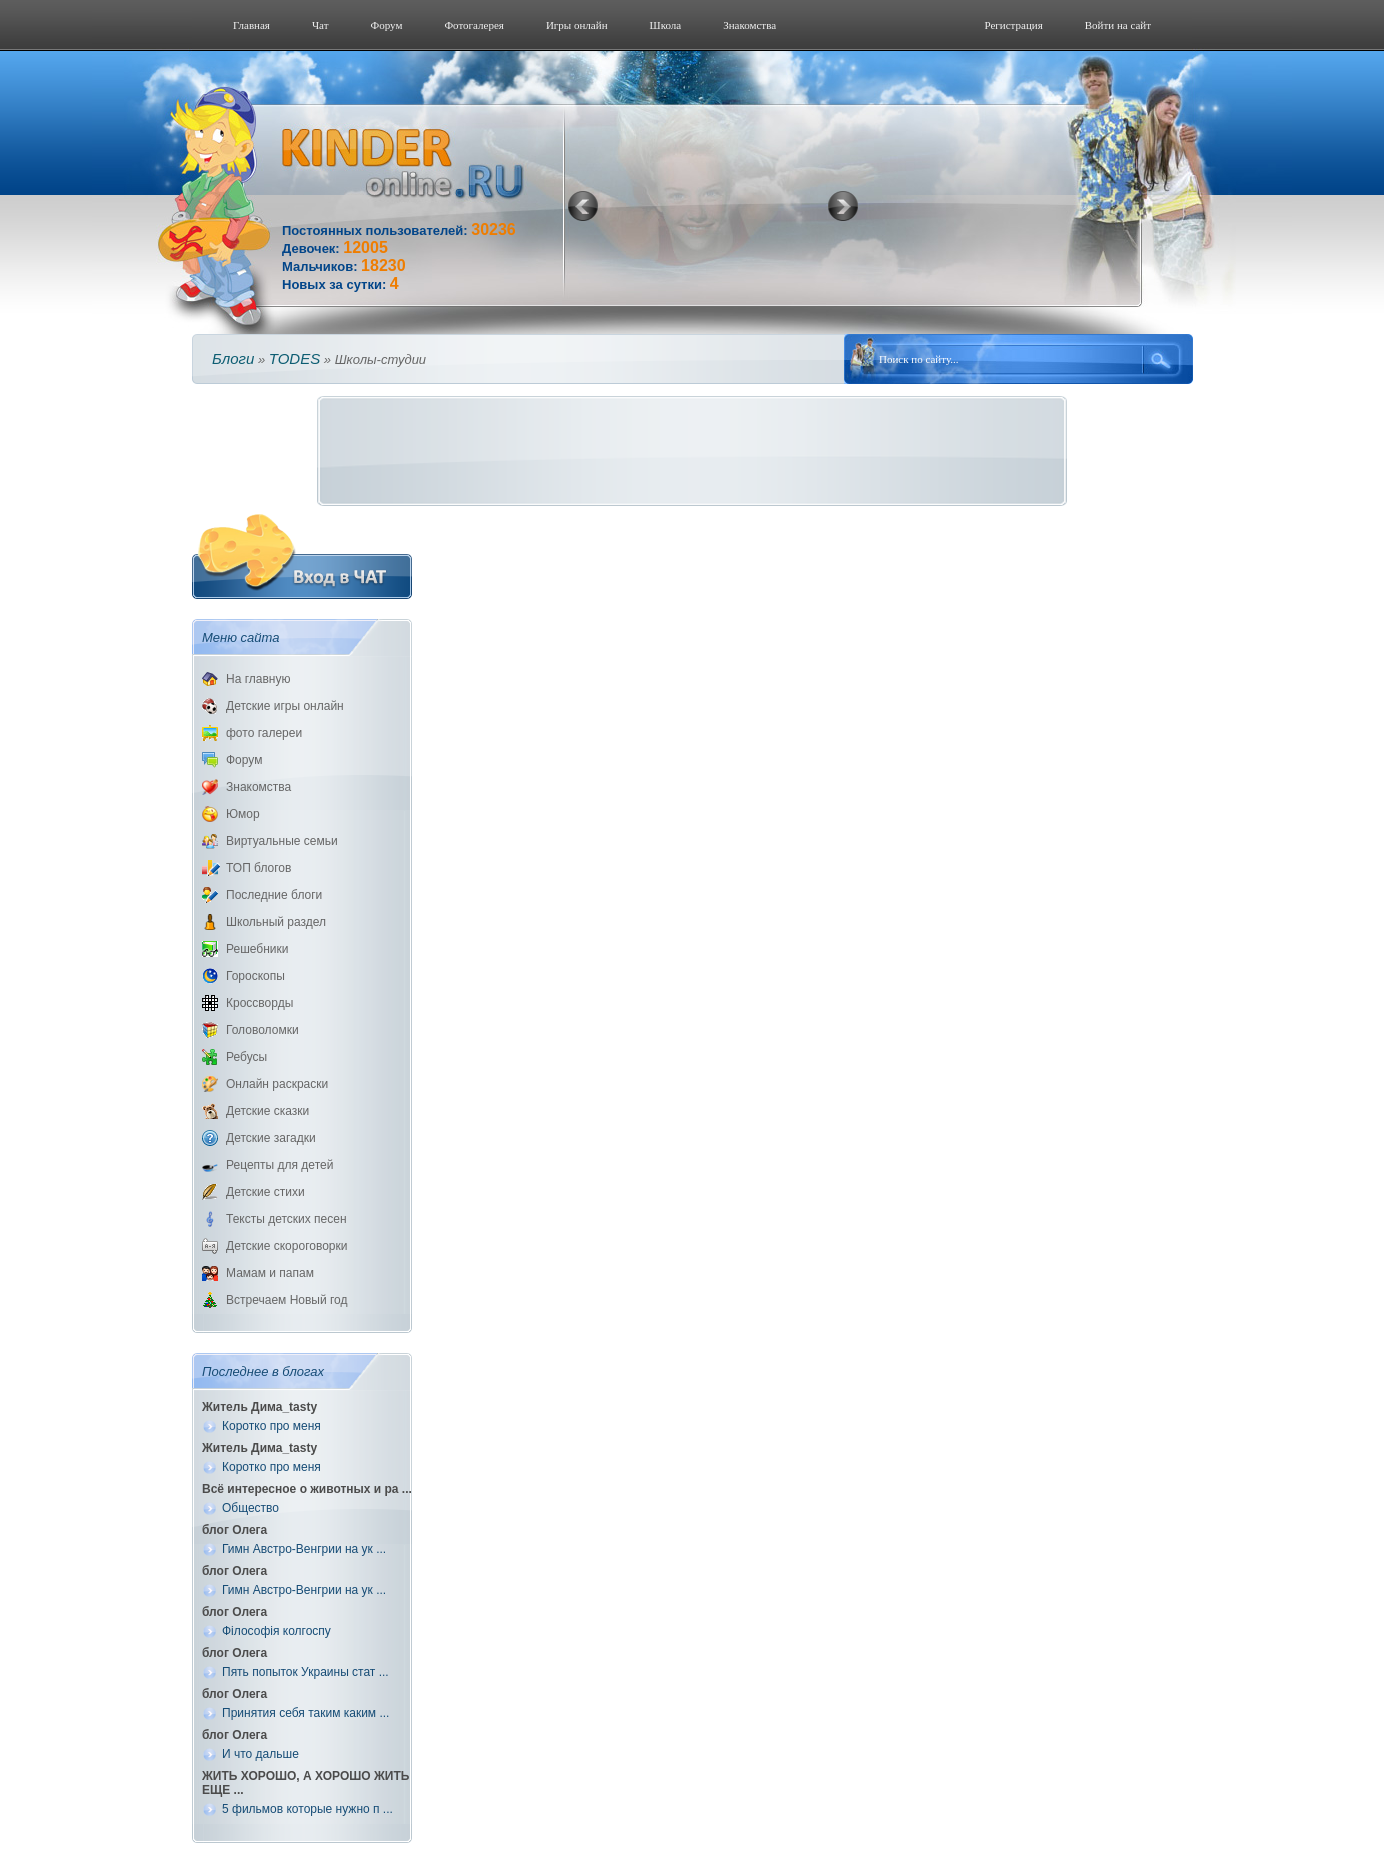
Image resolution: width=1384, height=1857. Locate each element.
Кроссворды (259, 1003)
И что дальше (260, 1754)
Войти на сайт (1118, 25)
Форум (387, 25)
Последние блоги (274, 895)
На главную (258, 679)
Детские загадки (271, 1138)
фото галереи (264, 733)
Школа (666, 25)
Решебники (257, 949)
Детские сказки (267, 1111)
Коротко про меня (271, 1426)
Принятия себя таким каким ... (305, 1713)
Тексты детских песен (286, 1219)
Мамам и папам (270, 1273)
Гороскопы (255, 976)
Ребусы (246, 1057)
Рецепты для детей (279, 1165)
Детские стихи (265, 1192)
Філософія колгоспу (276, 1631)
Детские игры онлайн (285, 706)
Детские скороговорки (286, 1246)
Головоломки (262, 1030)
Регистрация (1013, 25)
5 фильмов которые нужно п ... (307, 1809)
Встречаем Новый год (287, 1300)
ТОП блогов (258, 868)
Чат (320, 25)
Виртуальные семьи (282, 841)
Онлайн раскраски (277, 1084)
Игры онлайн (577, 25)
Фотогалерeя (474, 25)
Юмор (243, 814)
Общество (250, 1508)
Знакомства (749, 25)
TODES (294, 358)
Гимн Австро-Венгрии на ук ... (304, 1549)
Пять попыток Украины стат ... (305, 1672)
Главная (251, 25)
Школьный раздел (276, 922)
